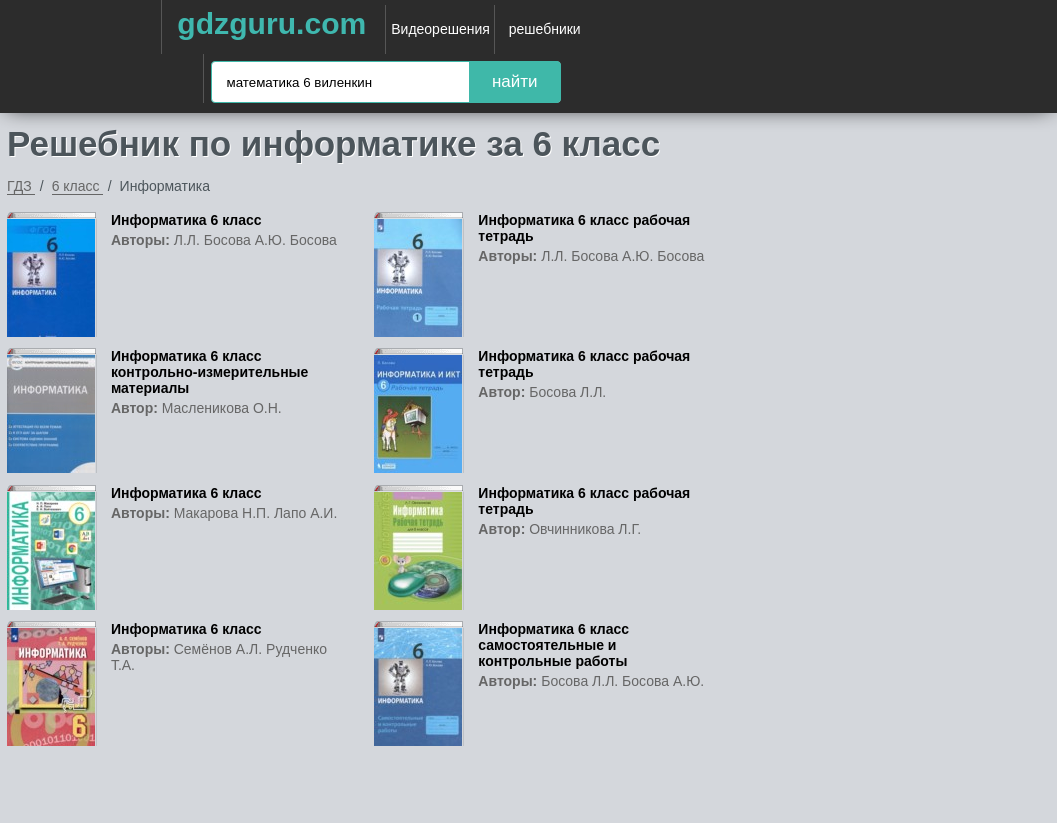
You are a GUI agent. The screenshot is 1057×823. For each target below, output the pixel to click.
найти (515, 81)
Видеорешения (440, 29)
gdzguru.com (271, 23)
